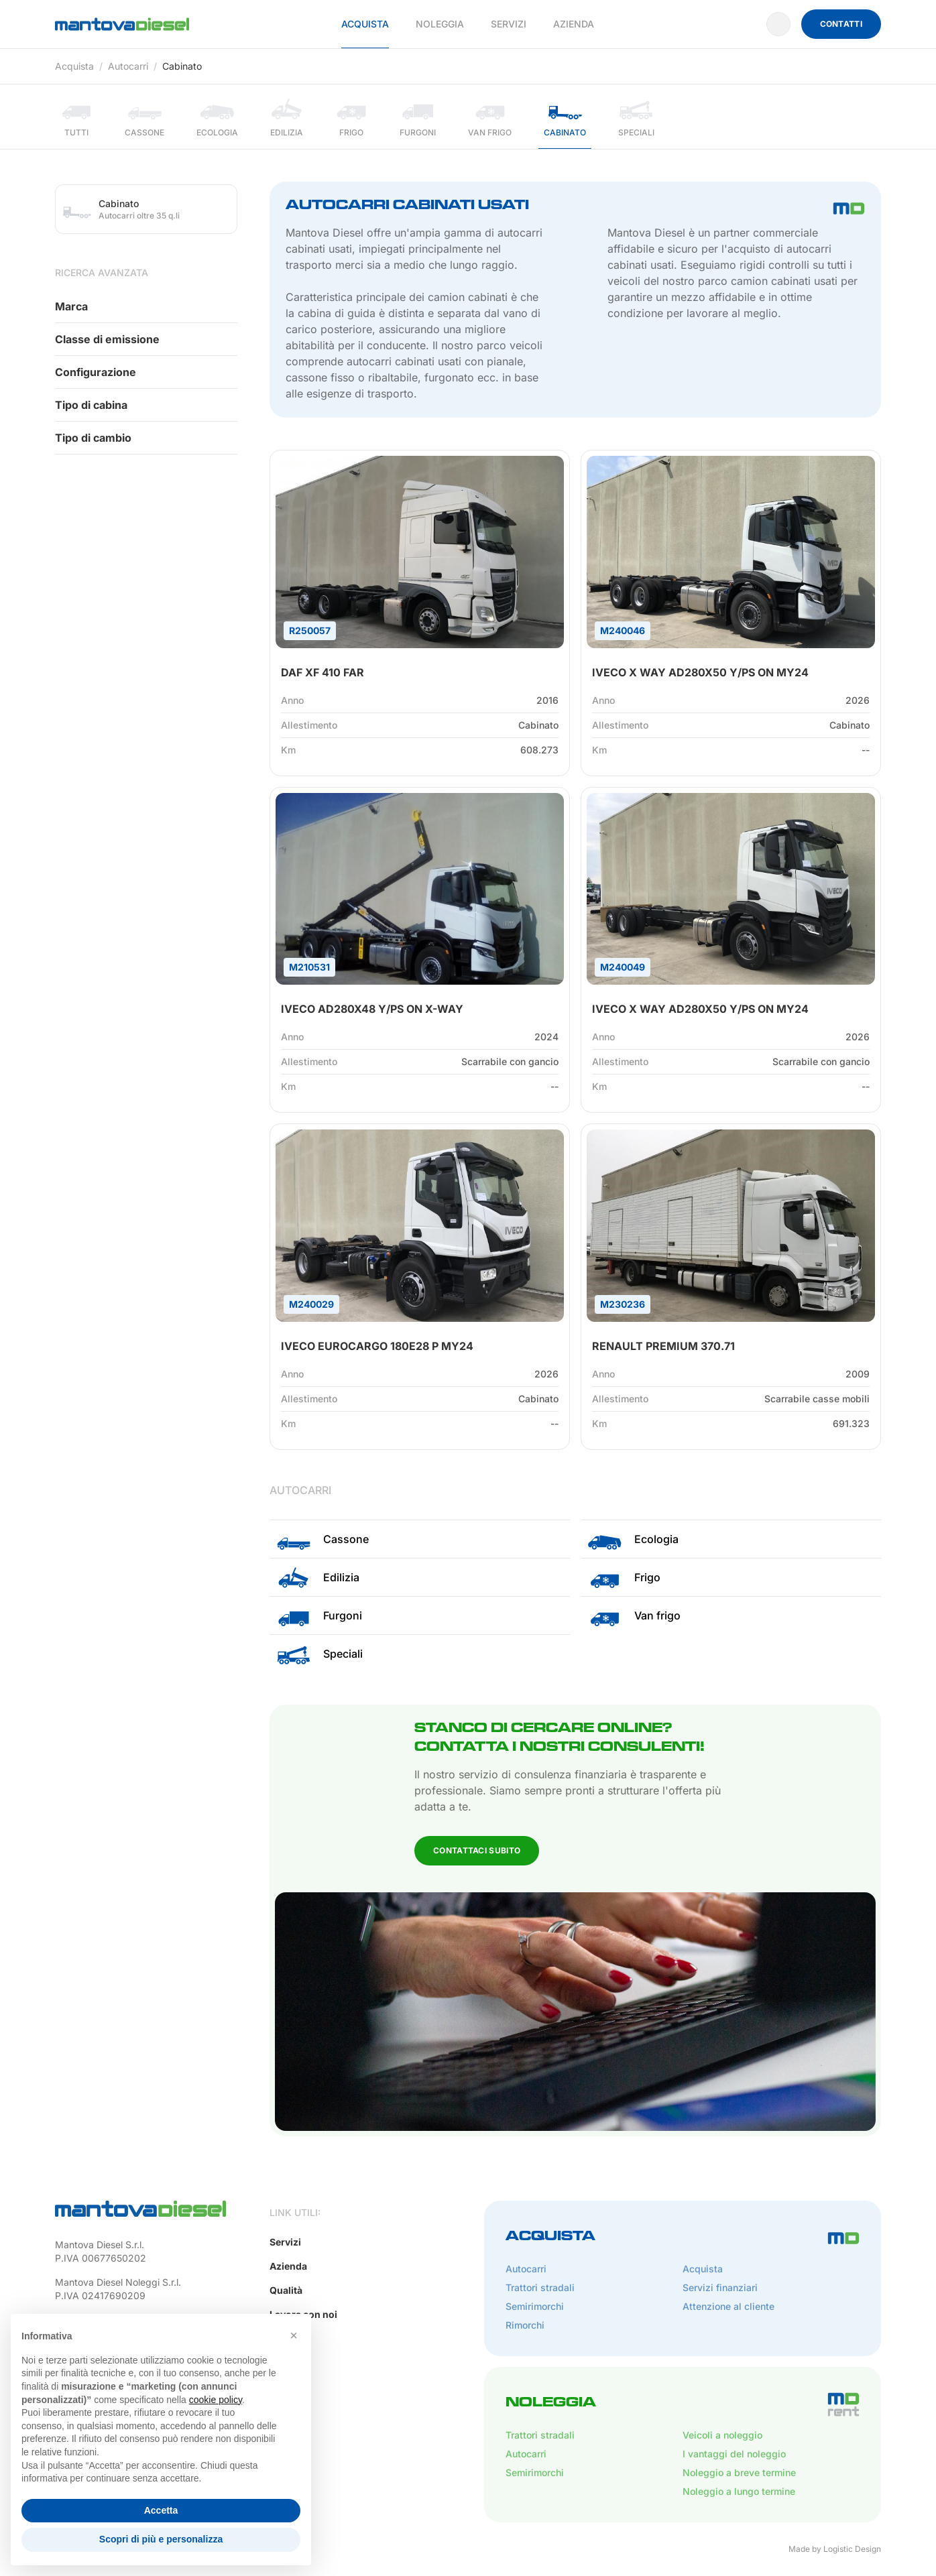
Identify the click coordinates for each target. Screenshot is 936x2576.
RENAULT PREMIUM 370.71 (663, 1346)
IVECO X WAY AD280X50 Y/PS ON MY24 (700, 672)
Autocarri (128, 66)
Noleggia (440, 23)
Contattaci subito (476, 1850)
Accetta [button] (161, 2510)
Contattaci (98, 490)
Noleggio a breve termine (739, 2472)
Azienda (573, 23)
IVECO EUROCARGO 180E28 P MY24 (377, 1346)
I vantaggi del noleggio (734, 2453)
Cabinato (182, 66)
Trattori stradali (540, 2287)
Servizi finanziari (720, 2287)
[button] (293, 2335)
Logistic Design (852, 2549)
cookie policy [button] (215, 2399)
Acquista (365, 23)
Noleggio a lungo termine (739, 2491)
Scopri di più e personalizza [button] (161, 2539)
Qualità (286, 2290)
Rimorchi (525, 2325)
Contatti (841, 24)
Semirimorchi (535, 2306)
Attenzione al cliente (728, 2306)
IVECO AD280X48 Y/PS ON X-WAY (372, 1009)
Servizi (508, 23)
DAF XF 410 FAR (322, 672)
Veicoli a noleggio (722, 2435)
